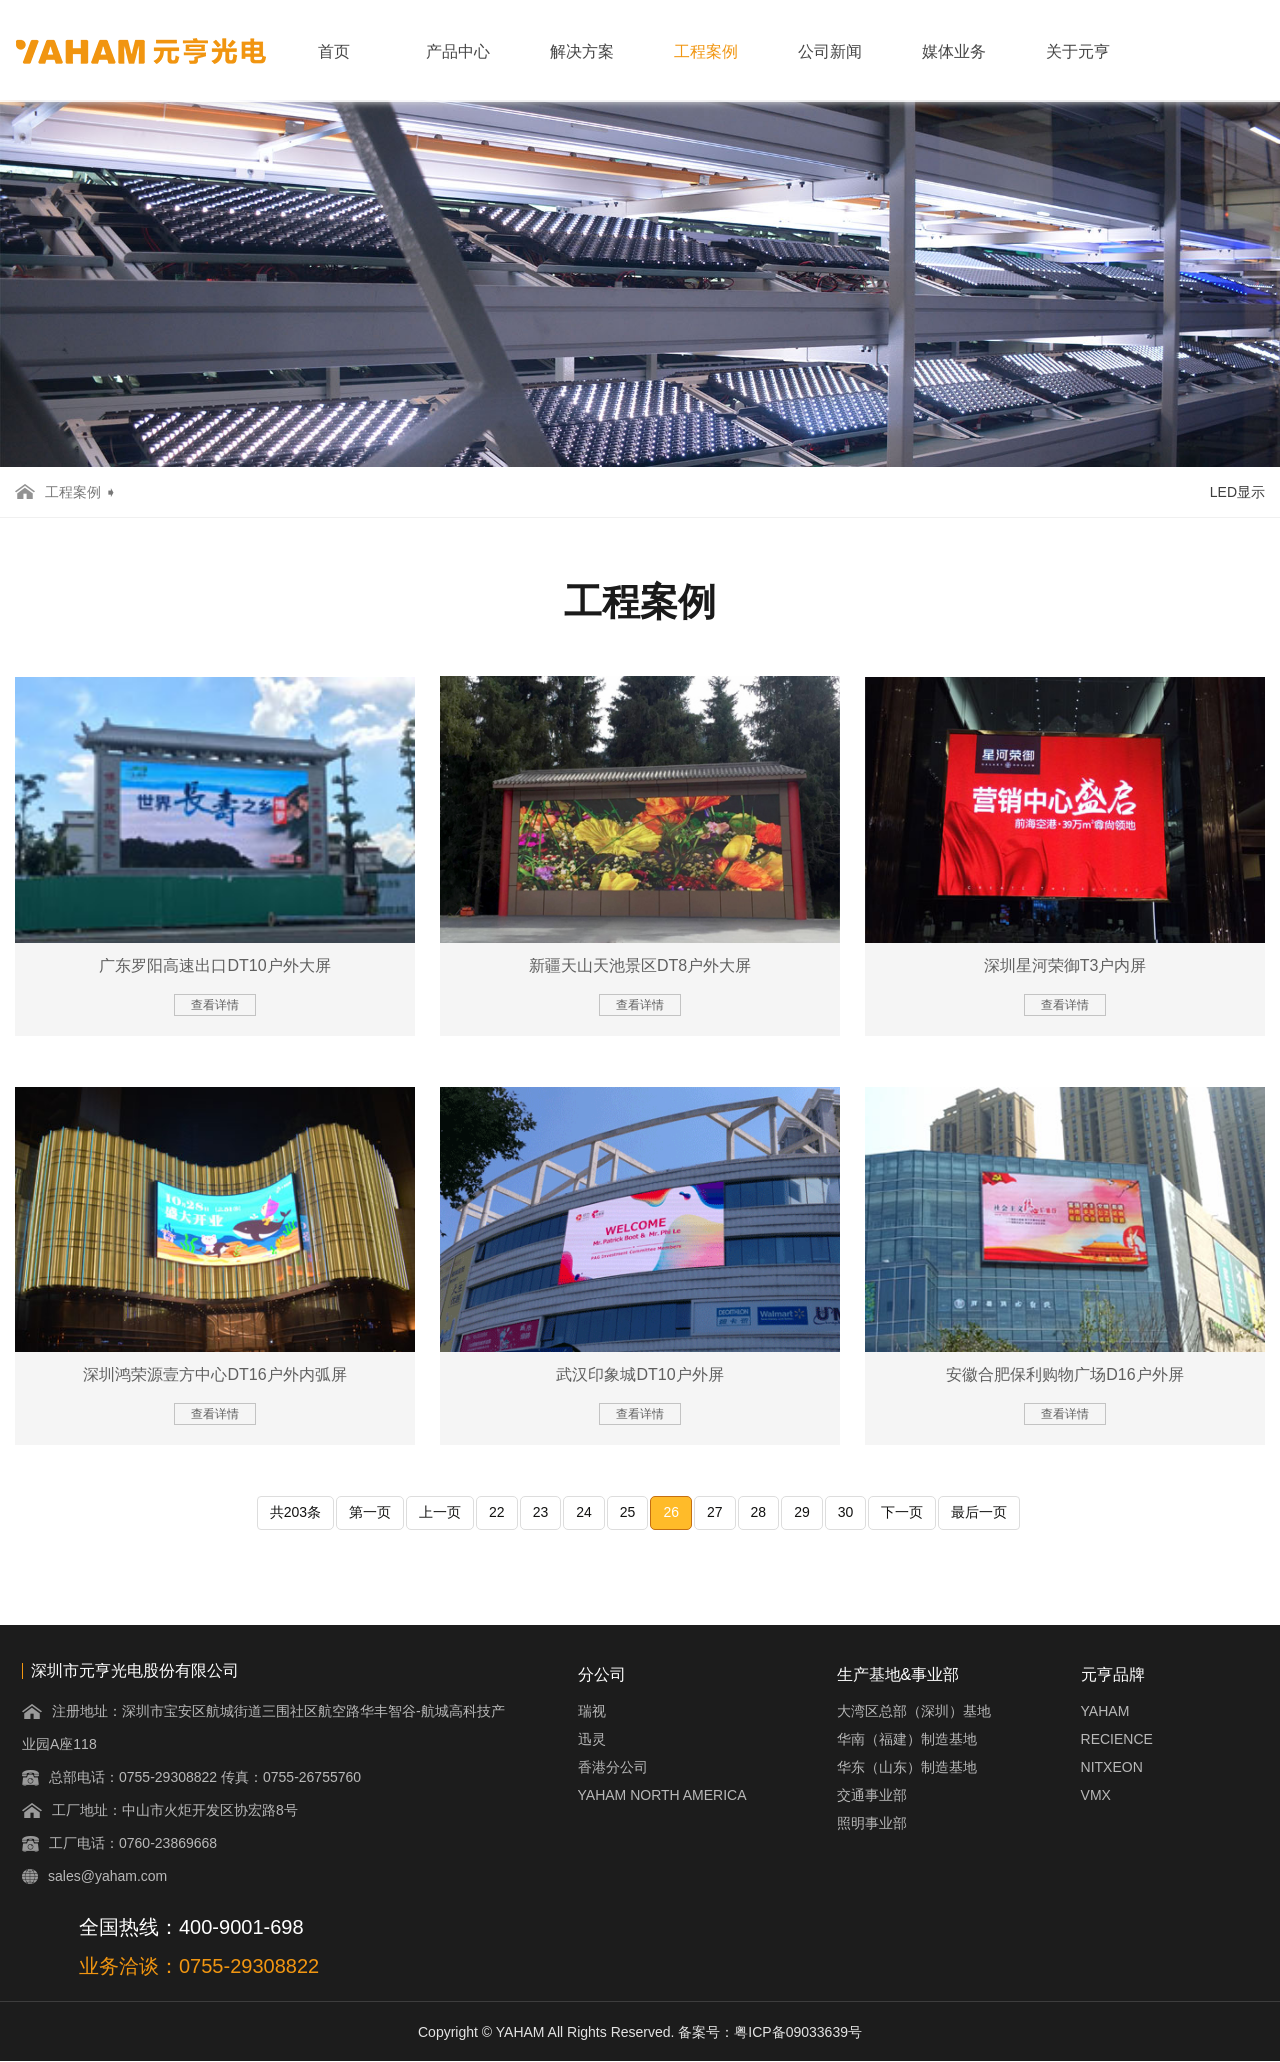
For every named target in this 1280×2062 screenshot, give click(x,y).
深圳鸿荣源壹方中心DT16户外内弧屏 (214, 1374)
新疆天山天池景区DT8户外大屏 (640, 965)
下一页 (902, 1512)
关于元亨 (1078, 51)
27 (715, 1512)
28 (759, 1512)
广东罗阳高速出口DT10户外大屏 (214, 965)
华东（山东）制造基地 (907, 1767)
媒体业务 (954, 51)
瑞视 (592, 1711)
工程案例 (706, 51)
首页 (334, 51)
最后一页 (979, 1512)
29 (802, 1512)
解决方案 (582, 51)
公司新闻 (830, 51)
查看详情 (215, 1005)
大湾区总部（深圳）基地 (914, 1711)
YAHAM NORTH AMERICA (662, 1795)
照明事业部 (872, 1823)
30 (846, 1512)
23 (541, 1512)
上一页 (440, 1512)
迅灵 (592, 1739)
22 (497, 1512)
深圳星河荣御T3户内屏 (1065, 965)
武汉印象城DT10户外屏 (639, 1374)
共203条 (295, 1512)
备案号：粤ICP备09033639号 (770, 2032)
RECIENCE (1117, 1739)
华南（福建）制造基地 (907, 1739)
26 (671, 1512)
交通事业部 (872, 1795)
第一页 (370, 1512)
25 (628, 1512)
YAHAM (1105, 1711)
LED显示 (1237, 492)
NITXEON (1112, 1767)
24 (584, 1512)
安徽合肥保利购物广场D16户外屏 (1064, 1374)
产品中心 (458, 51)
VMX (1096, 1795)
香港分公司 (613, 1767)
